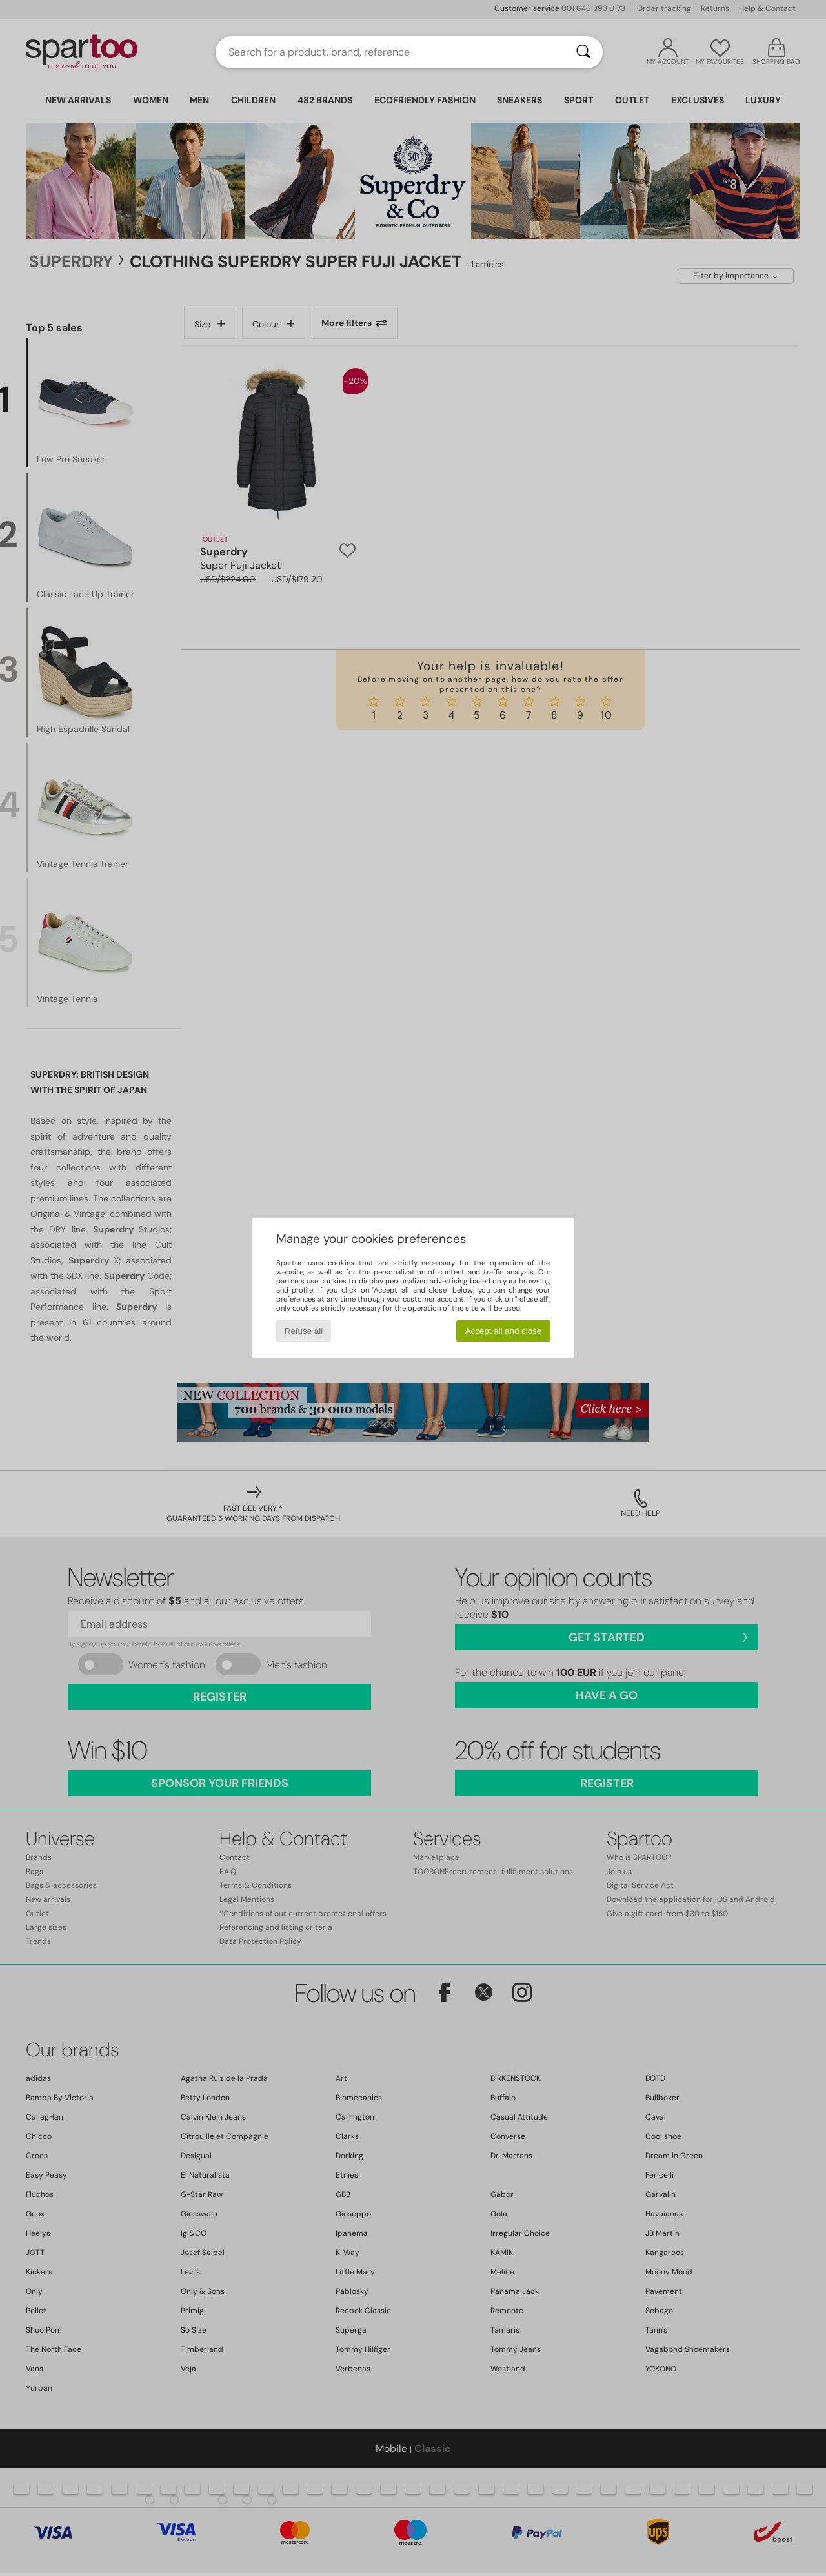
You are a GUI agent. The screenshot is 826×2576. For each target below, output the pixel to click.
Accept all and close (503, 1331)
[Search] (583, 52)
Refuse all (304, 1331)
